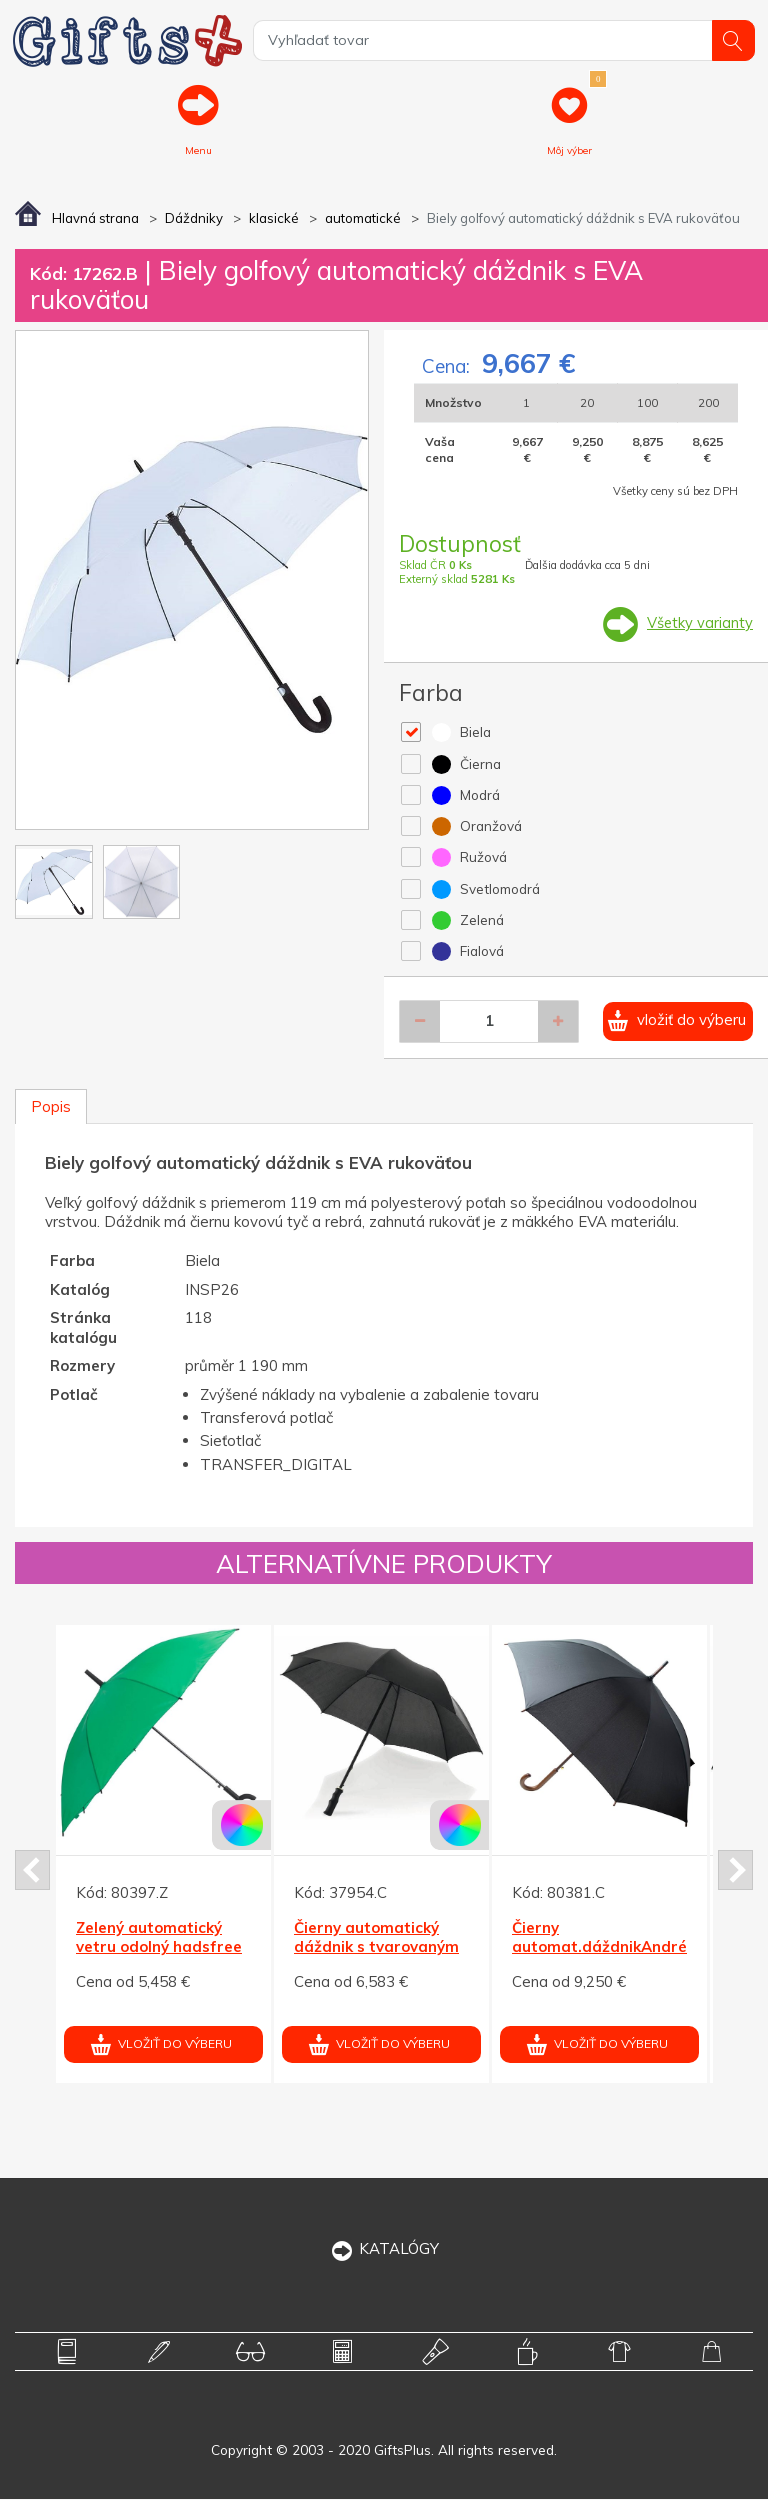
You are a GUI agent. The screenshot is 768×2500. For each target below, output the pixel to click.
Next (735, 1871)
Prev (32, 1871)
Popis (51, 1108)
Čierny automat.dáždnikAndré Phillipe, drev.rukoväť (599, 1948)
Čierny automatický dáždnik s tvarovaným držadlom (376, 1948)
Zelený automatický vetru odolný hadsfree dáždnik (159, 1948)
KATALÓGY (384, 2249)
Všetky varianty (699, 624)
